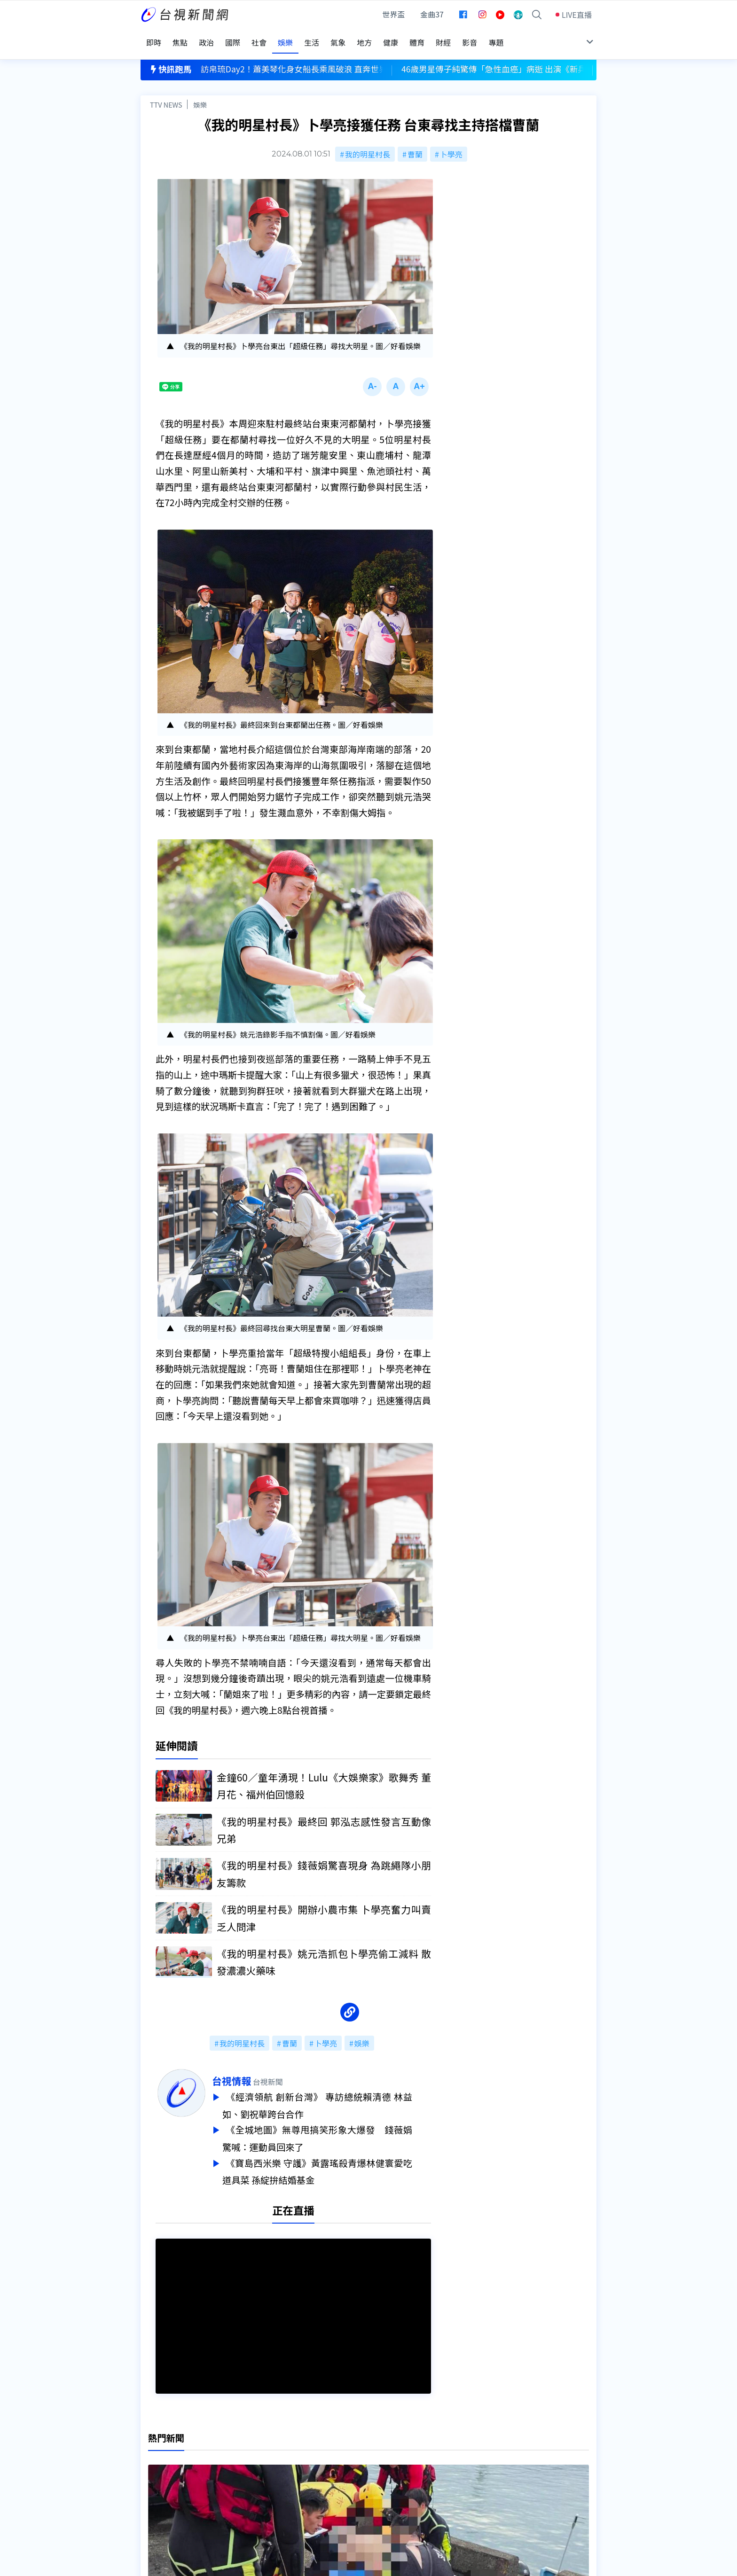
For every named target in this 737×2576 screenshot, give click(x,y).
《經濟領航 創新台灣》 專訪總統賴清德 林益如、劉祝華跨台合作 (336, 2095)
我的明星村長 (367, 142)
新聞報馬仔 (257, 2476)
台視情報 (250, 2071)
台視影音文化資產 (171, 2450)
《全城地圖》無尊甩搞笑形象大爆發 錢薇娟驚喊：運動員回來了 (336, 2126)
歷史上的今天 (261, 2489)
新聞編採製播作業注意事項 (382, 2450)
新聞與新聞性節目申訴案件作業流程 (397, 2463)
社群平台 (156, 2489)
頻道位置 (156, 2463)
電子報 (348, 2476)
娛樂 (200, 92)
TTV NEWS (166, 92)
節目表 (152, 2476)
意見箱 (250, 2463)
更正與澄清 (257, 2450)
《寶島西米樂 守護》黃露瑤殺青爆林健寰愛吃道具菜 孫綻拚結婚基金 (336, 2158)
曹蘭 (415, 142)
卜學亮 (451, 142)
